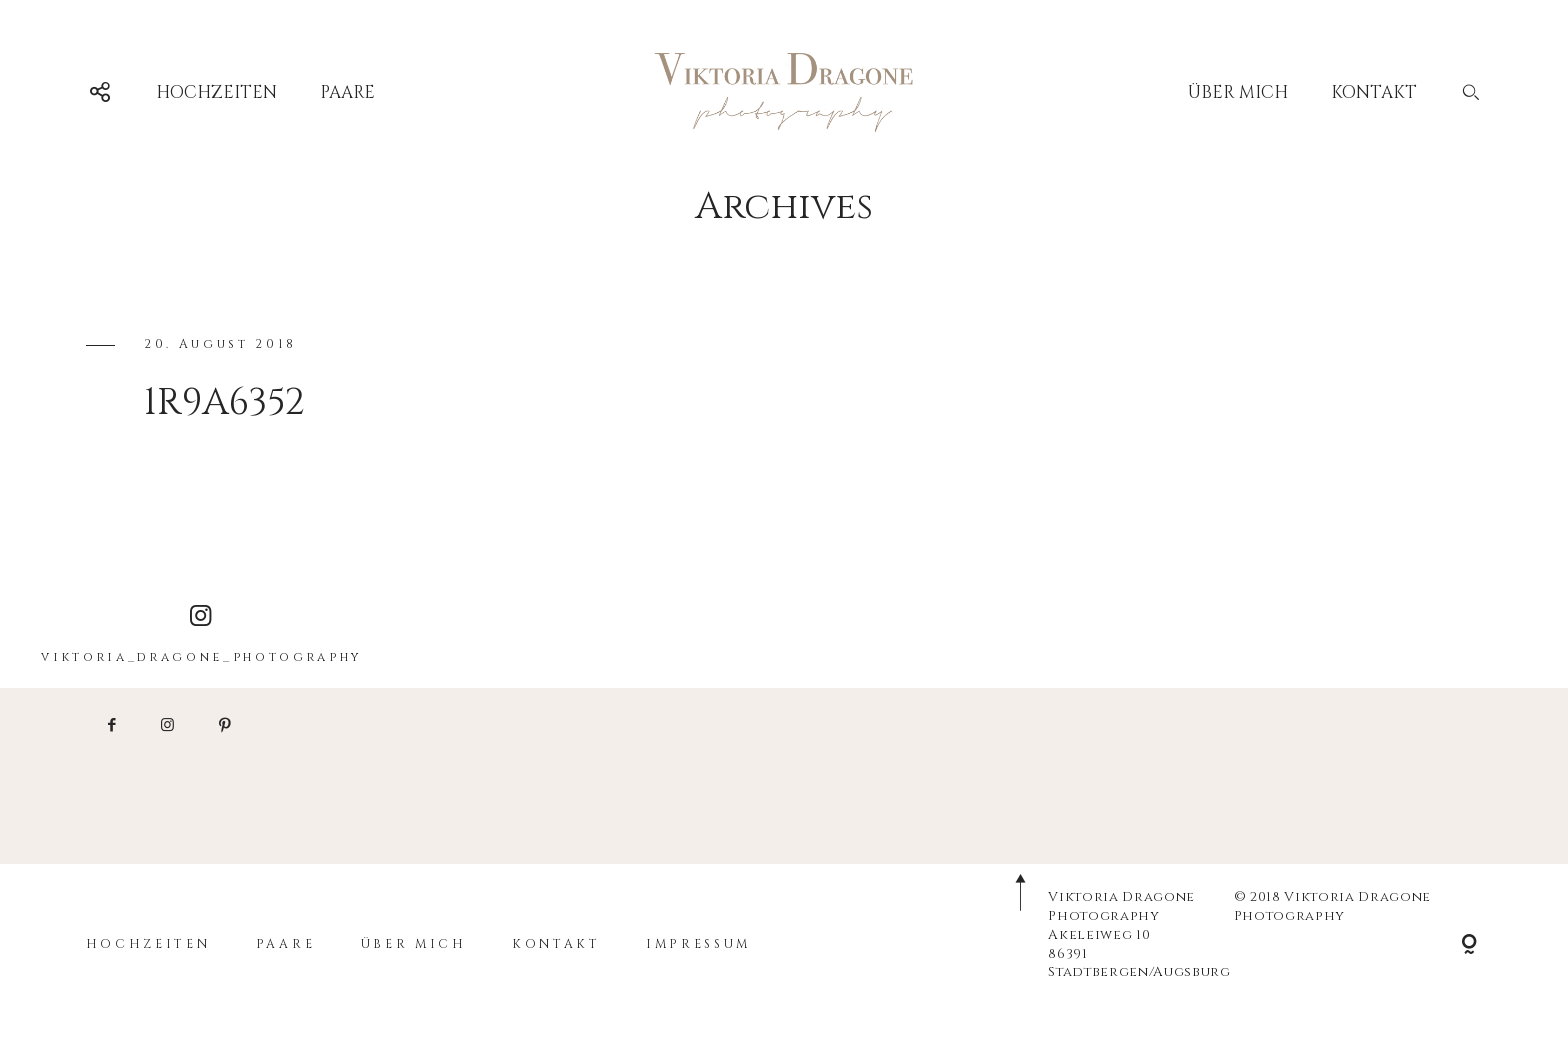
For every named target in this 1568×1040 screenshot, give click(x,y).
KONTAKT (1374, 92)
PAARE (347, 92)
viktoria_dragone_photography (202, 635)
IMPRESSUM (698, 944)
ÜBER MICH (1238, 92)
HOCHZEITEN (216, 92)
